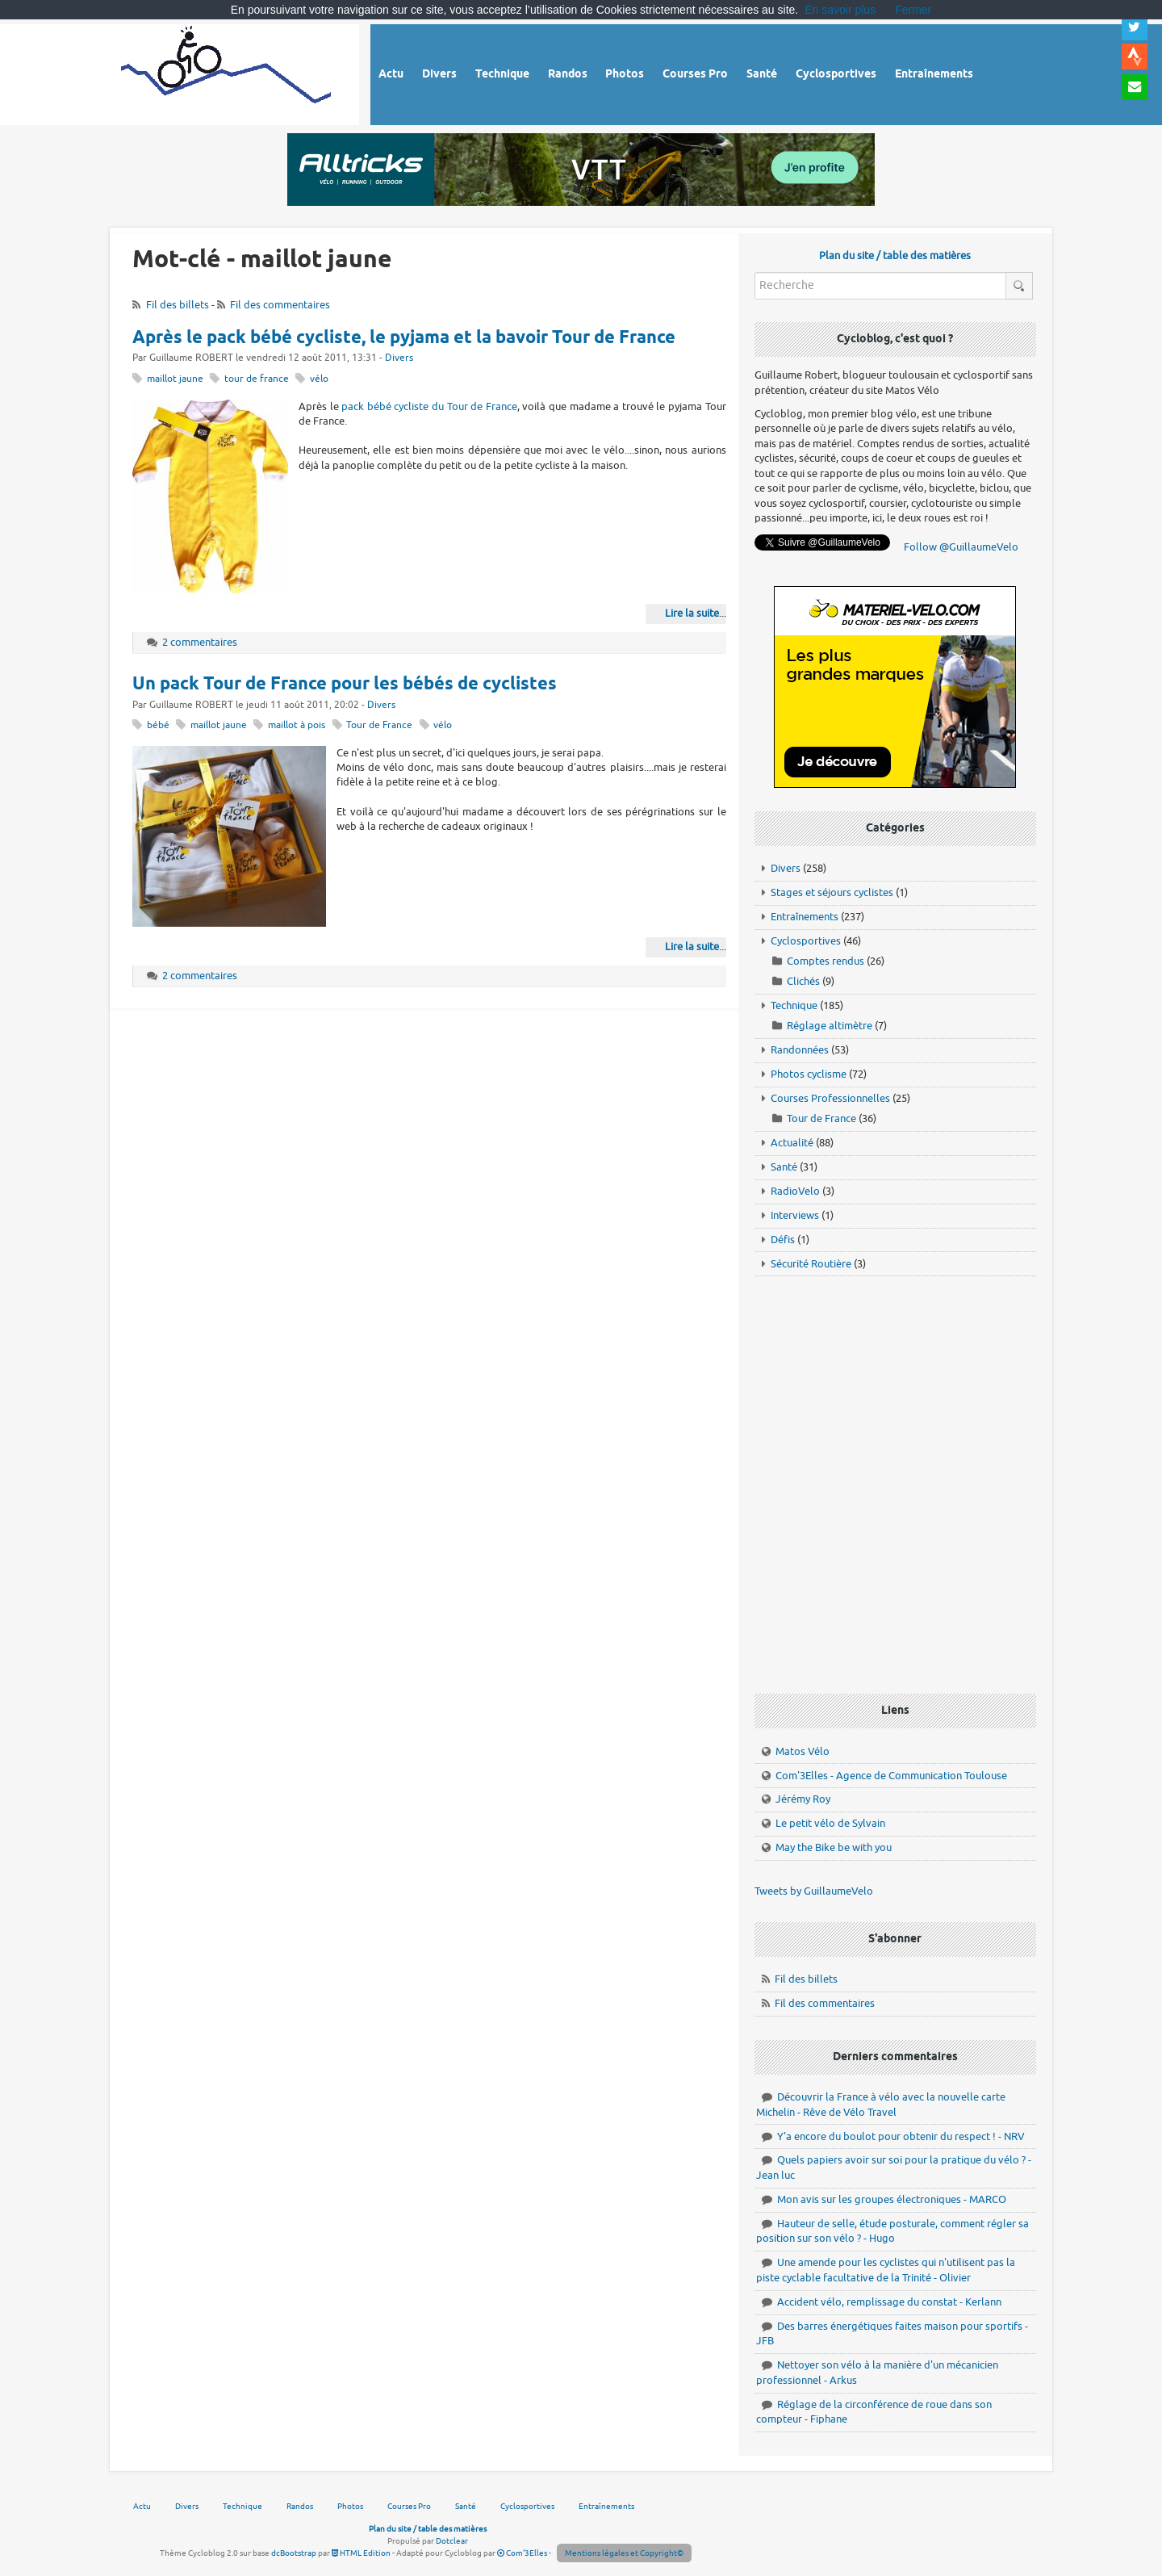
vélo (319, 379)
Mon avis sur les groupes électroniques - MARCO (891, 2199)
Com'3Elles (522, 2553)
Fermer (913, 9)
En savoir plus (840, 9)
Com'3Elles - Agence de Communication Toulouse (891, 1775)
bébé (158, 725)
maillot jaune (175, 379)
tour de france (256, 379)
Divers (399, 358)
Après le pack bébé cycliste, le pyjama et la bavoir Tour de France (403, 338)
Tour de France (379, 725)
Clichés (803, 981)
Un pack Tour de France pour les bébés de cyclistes (344, 684)
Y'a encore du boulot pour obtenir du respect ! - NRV (901, 2136)
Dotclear (452, 2541)
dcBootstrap (293, 2553)
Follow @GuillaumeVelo (961, 547)
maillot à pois (296, 725)
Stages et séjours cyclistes (832, 892)
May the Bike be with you (833, 1847)
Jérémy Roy (802, 1799)
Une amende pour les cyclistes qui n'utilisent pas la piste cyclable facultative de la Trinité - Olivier (885, 2270)
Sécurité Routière (811, 1264)
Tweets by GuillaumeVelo (813, 1891)
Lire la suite (692, 613)
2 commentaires (199, 642)
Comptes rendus (825, 961)
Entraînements (804, 917)
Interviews (795, 1215)
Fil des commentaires (280, 305)
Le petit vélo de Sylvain (830, 1823)
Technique (794, 1005)
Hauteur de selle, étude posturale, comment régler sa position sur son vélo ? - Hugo (892, 2231)
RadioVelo (795, 1191)
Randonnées (800, 1050)
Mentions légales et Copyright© (624, 2553)
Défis (783, 1239)
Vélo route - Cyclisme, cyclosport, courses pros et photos (227, 72)
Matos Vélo (802, 1751)
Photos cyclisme (808, 1074)
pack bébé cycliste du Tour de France (429, 406)
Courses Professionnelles (830, 1098)
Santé (784, 1167)
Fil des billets (177, 305)
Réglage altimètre (829, 1025)
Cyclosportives (806, 941)
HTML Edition (361, 2553)
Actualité (792, 1143)
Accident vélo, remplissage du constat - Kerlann (889, 2302)
